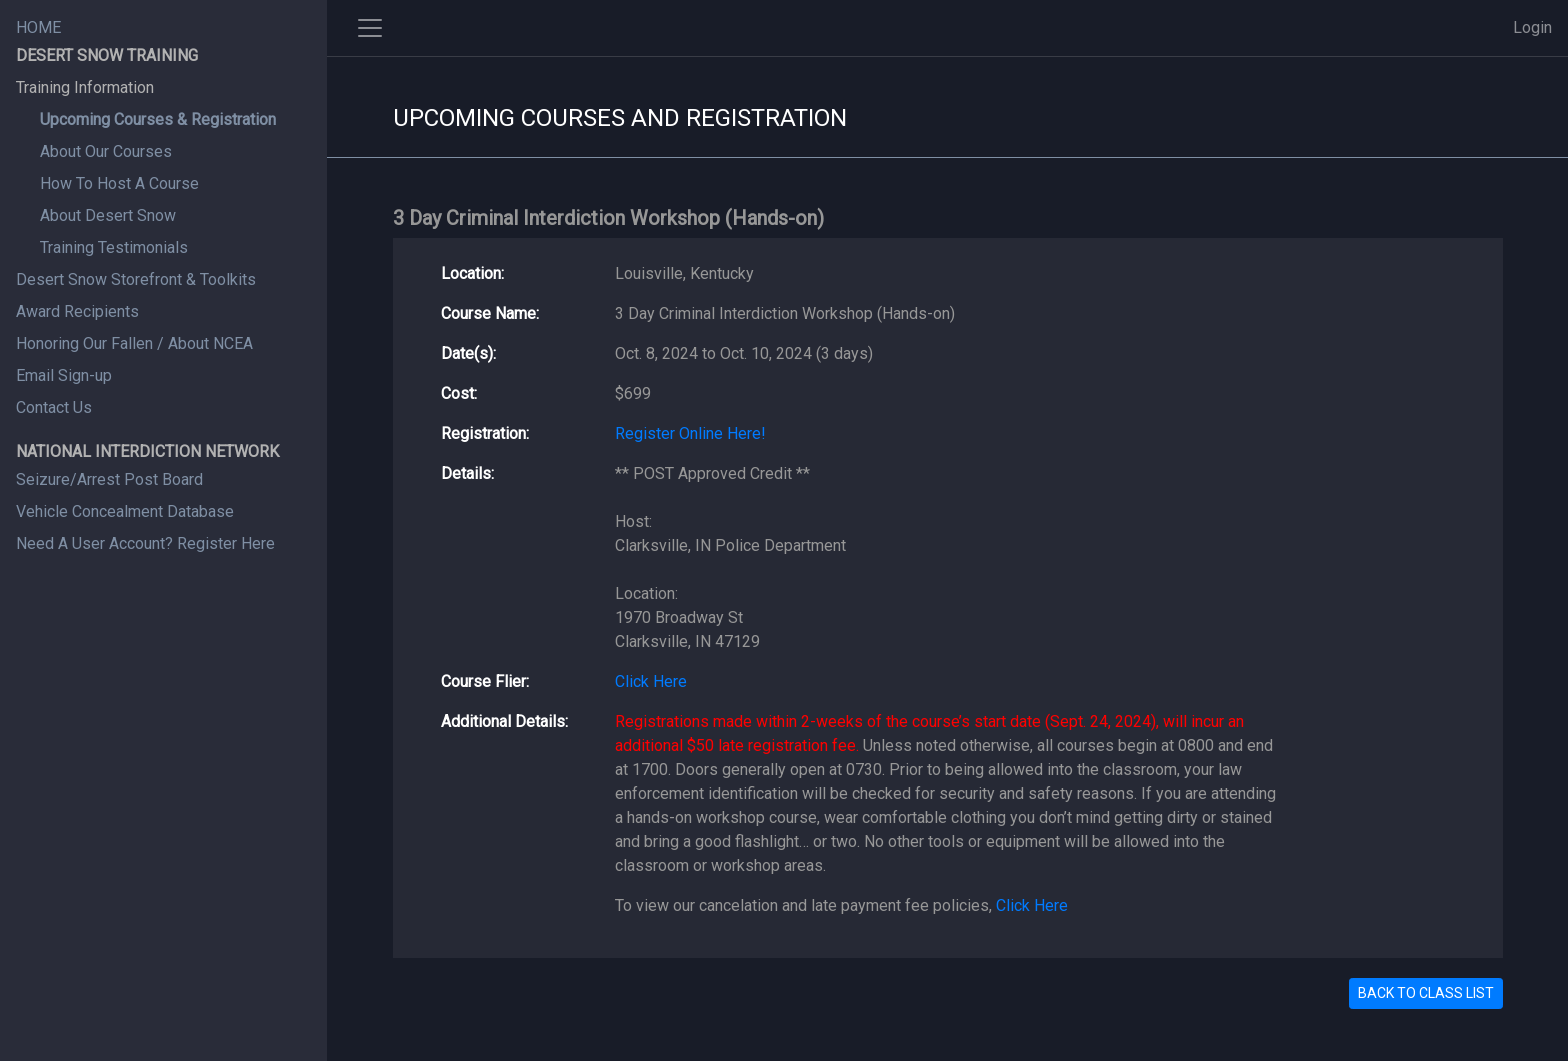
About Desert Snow (108, 215)
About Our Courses (106, 151)
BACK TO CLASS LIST (1426, 993)
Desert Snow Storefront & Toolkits (136, 279)
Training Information (85, 87)
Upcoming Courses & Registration (158, 119)
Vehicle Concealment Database (125, 511)
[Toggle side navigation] (370, 28)
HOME (38, 27)
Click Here (651, 681)
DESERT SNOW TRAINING (107, 55)
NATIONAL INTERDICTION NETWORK (147, 451)
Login (1532, 27)
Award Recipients (77, 311)
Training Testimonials (114, 247)
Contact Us (54, 407)
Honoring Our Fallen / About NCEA (134, 343)
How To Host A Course (119, 183)
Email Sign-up (64, 375)
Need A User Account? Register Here (145, 543)
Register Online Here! (690, 433)
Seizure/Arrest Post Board (109, 479)
